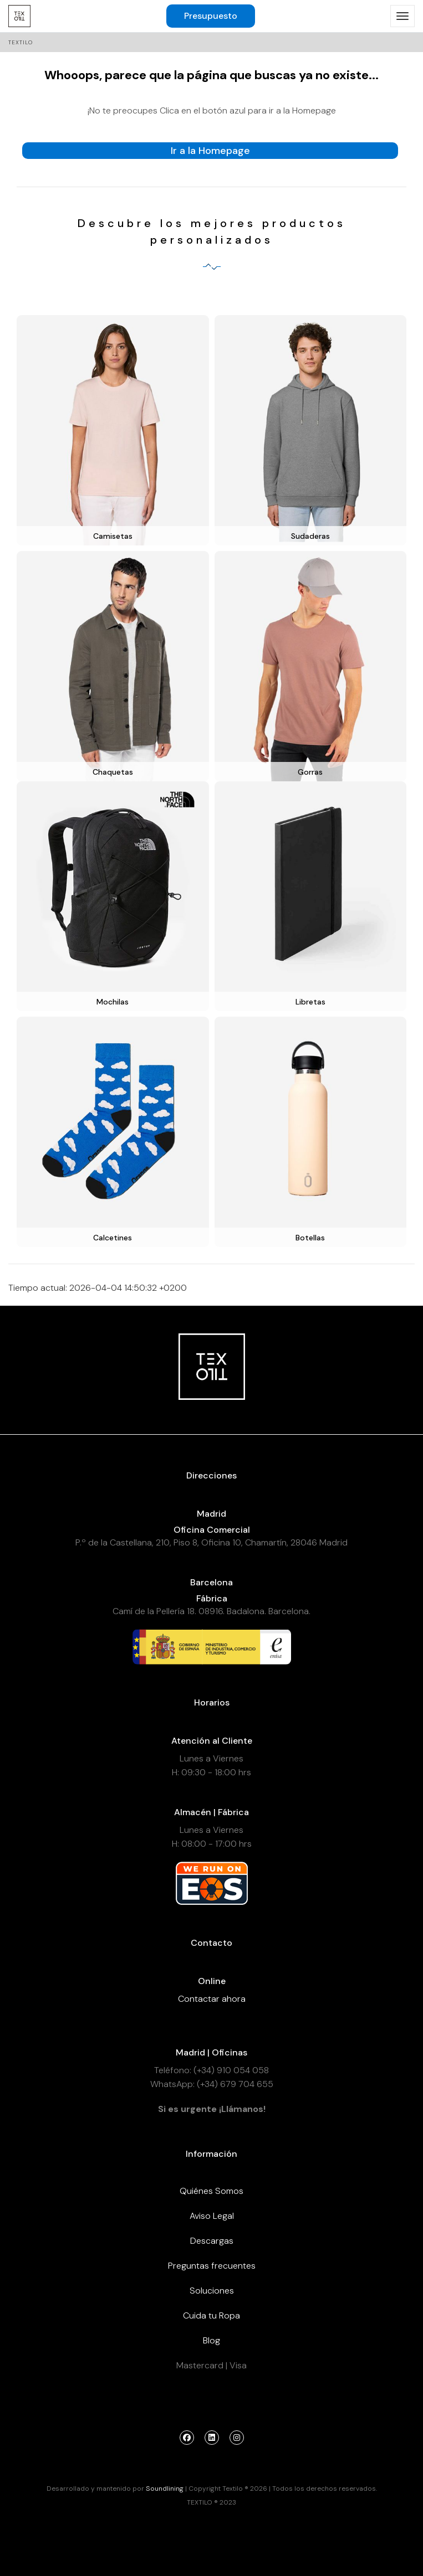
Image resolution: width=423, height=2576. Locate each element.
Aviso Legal (212, 2216)
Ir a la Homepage (210, 150)
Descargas (211, 2241)
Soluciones (212, 2290)
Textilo (20, 42)
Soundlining (165, 2488)
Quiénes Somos (211, 2191)
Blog (211, 2340)
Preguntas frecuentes (212, 2265)
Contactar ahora (212, 1999)
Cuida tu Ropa (211, 2315)
